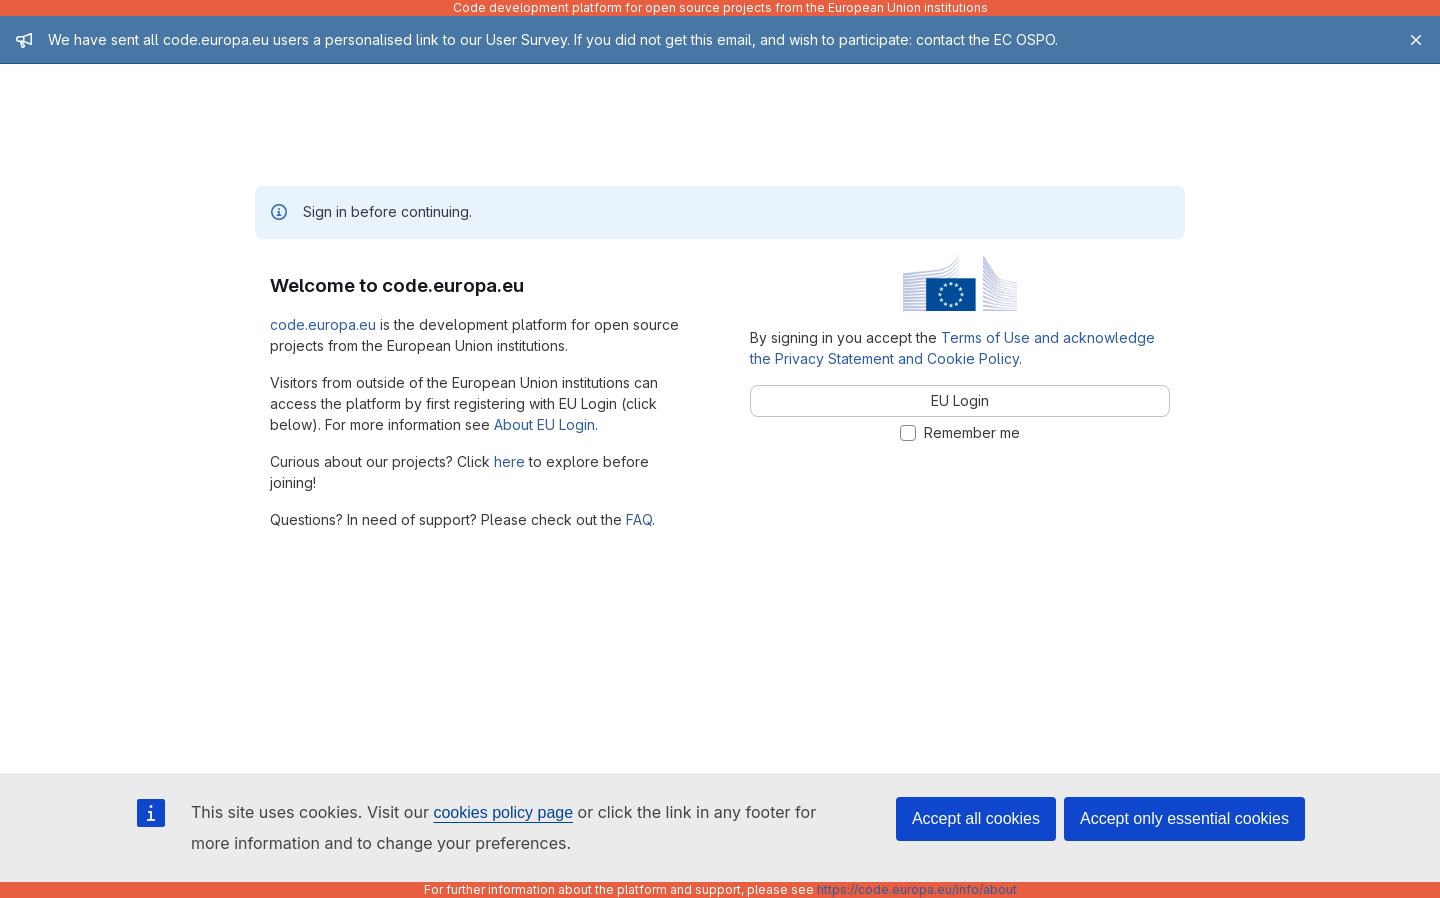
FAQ (639, 519)
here (509, 461)
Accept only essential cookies (1184, 818)
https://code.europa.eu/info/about (917, 889)
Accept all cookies (976, 818)
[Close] (1416, 40)
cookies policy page (503, 812)
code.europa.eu (323, 324)
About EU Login (544, 424)
